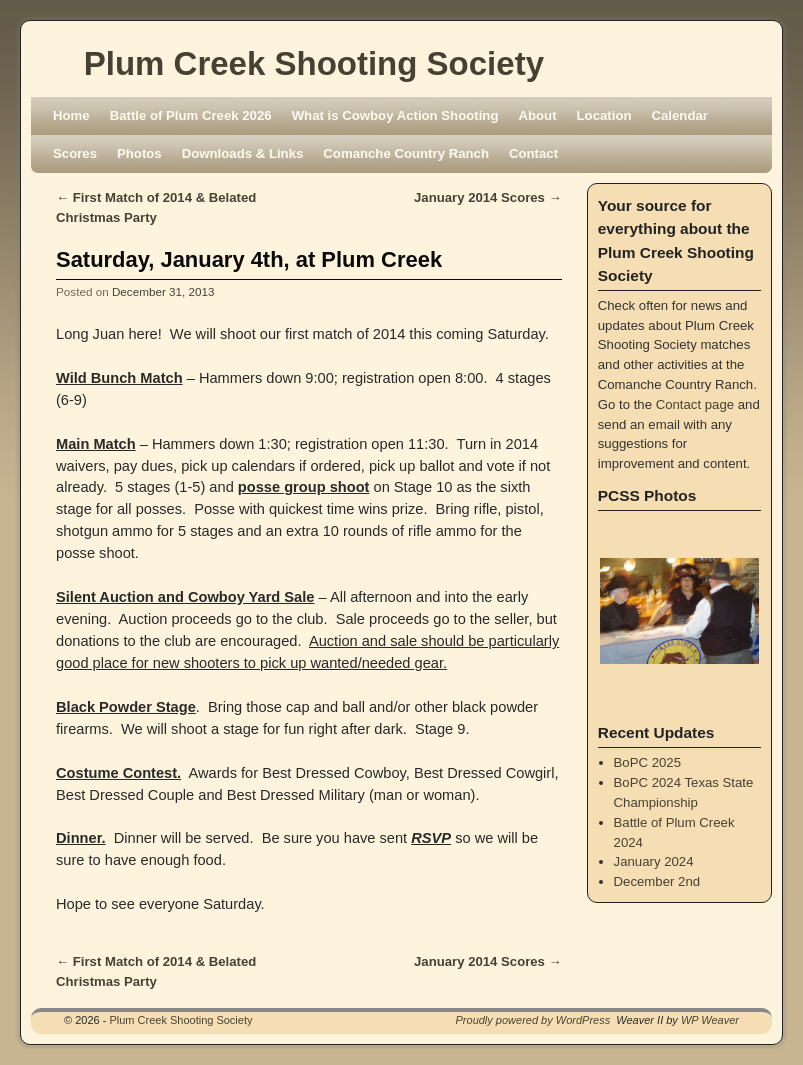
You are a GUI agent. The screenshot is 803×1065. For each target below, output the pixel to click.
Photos (139, 153)
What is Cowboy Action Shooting (395, 115)
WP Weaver (710, 1020)
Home (71, 115)
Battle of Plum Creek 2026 (191, 115)
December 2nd (657, 881)
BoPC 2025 (647, 762)
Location (604, 115)
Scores (75, 153)
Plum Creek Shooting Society (314, 63)
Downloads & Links (243, 153)
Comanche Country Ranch (406, 153)
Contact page (695, 404)
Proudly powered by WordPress (533, 1020)
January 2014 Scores (488, 197)
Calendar (680, 115)
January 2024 (654, 861)
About (537, 115)
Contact (533, 153)
